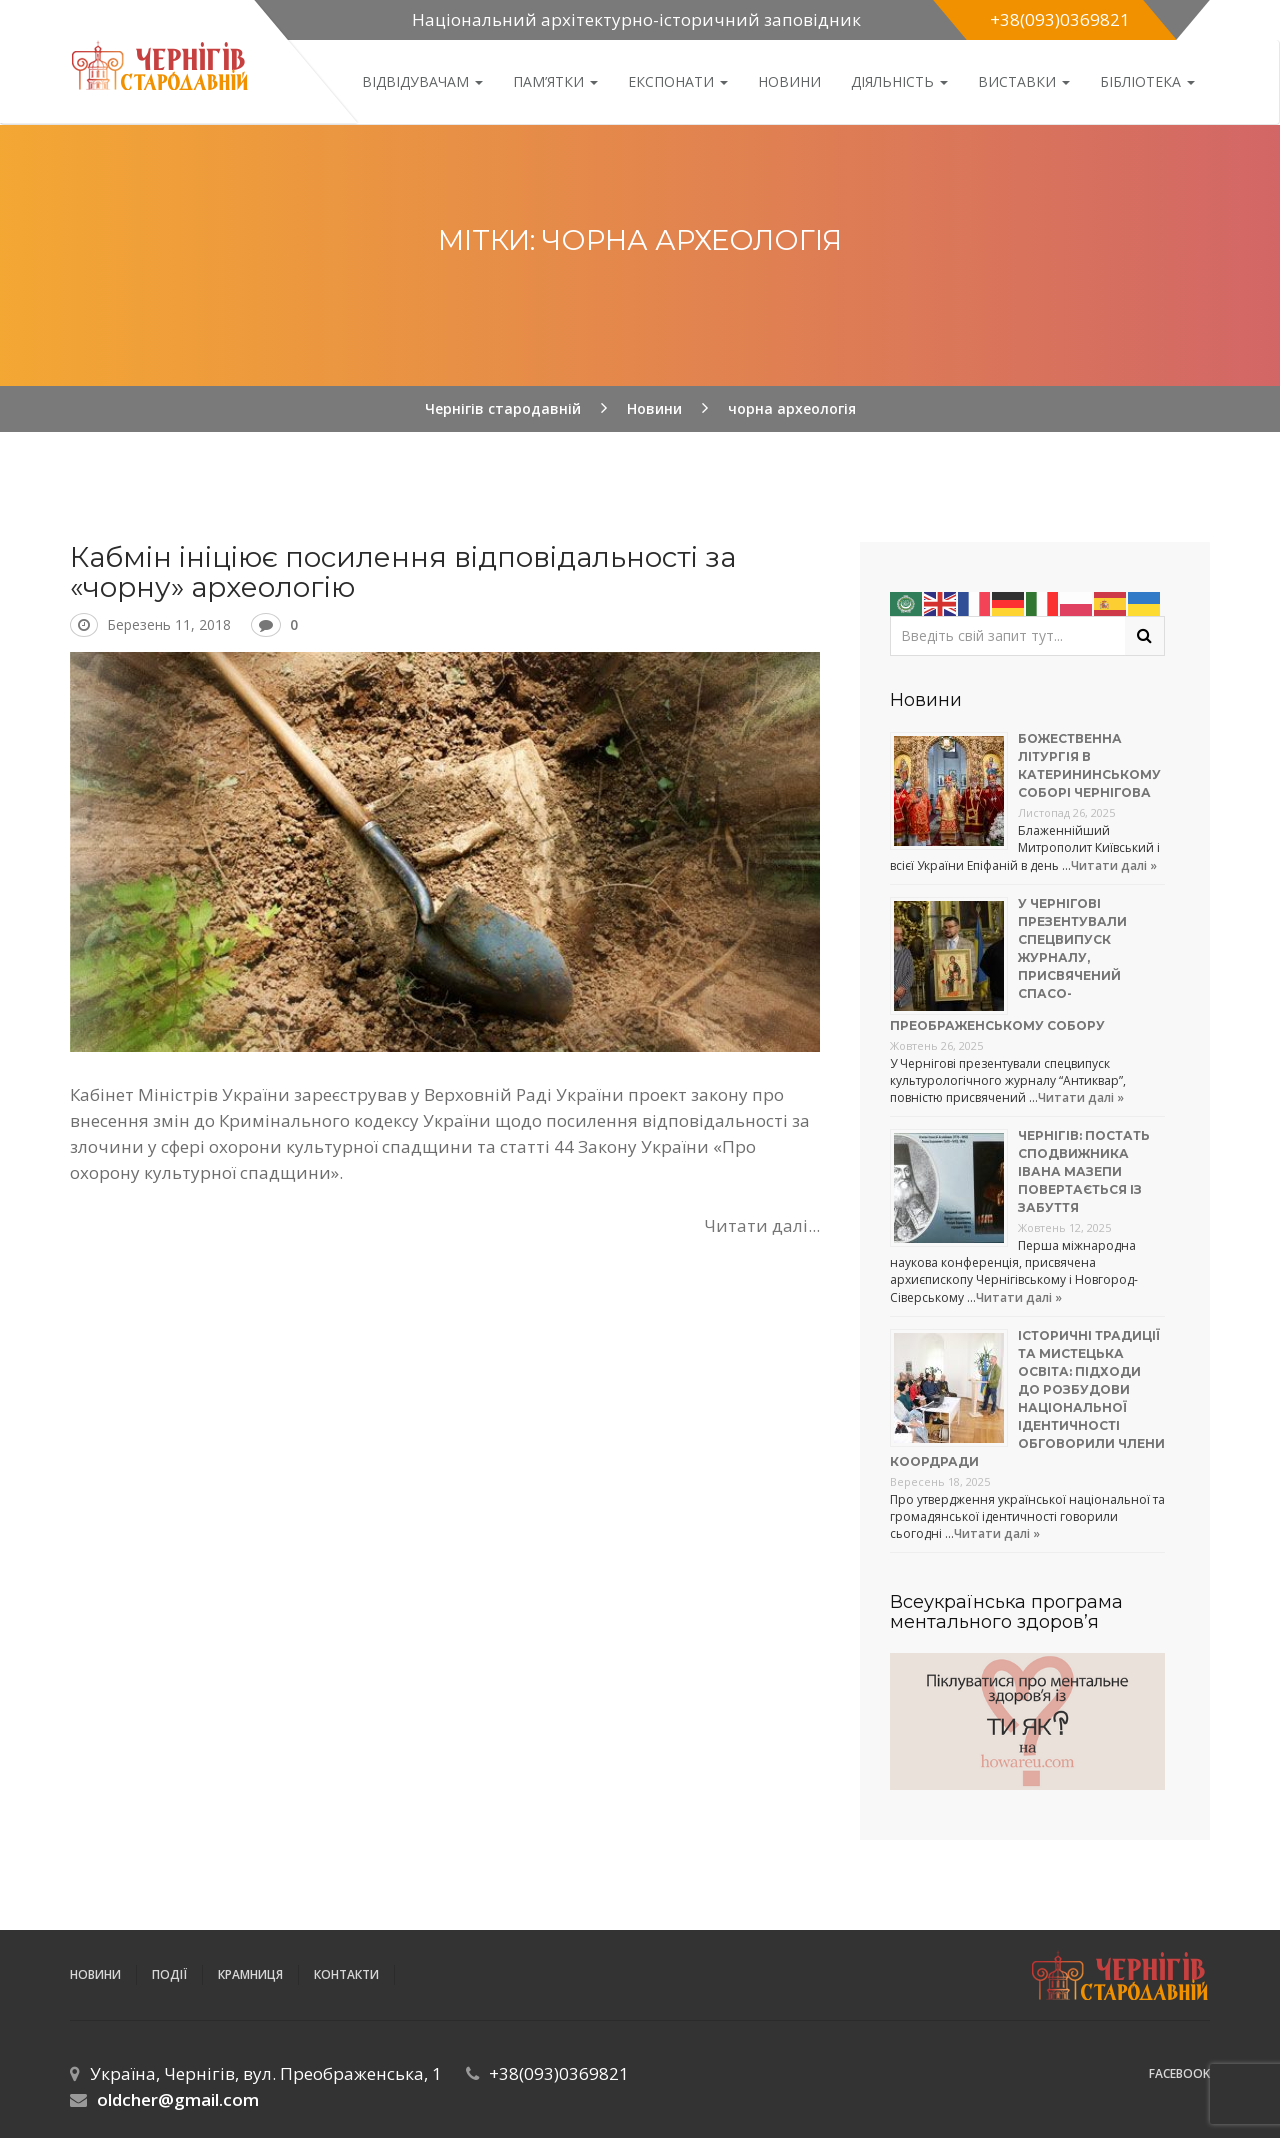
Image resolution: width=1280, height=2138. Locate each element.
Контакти (346, 1974)
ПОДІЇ (169, 1974)
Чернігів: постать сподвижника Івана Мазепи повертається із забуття (1084, 1171)
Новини (789, 81)
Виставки (1024, 81)
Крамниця (250, 1974)
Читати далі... (762, 1225)
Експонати (678, 81)
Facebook (1179, 2073)
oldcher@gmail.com (178, 2099)
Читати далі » (1114, 865)
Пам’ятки (555, 81)
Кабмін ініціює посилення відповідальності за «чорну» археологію (403, 572)
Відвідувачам (422, 81)
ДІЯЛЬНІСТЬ (899, 81)
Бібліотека (1147, 81)
